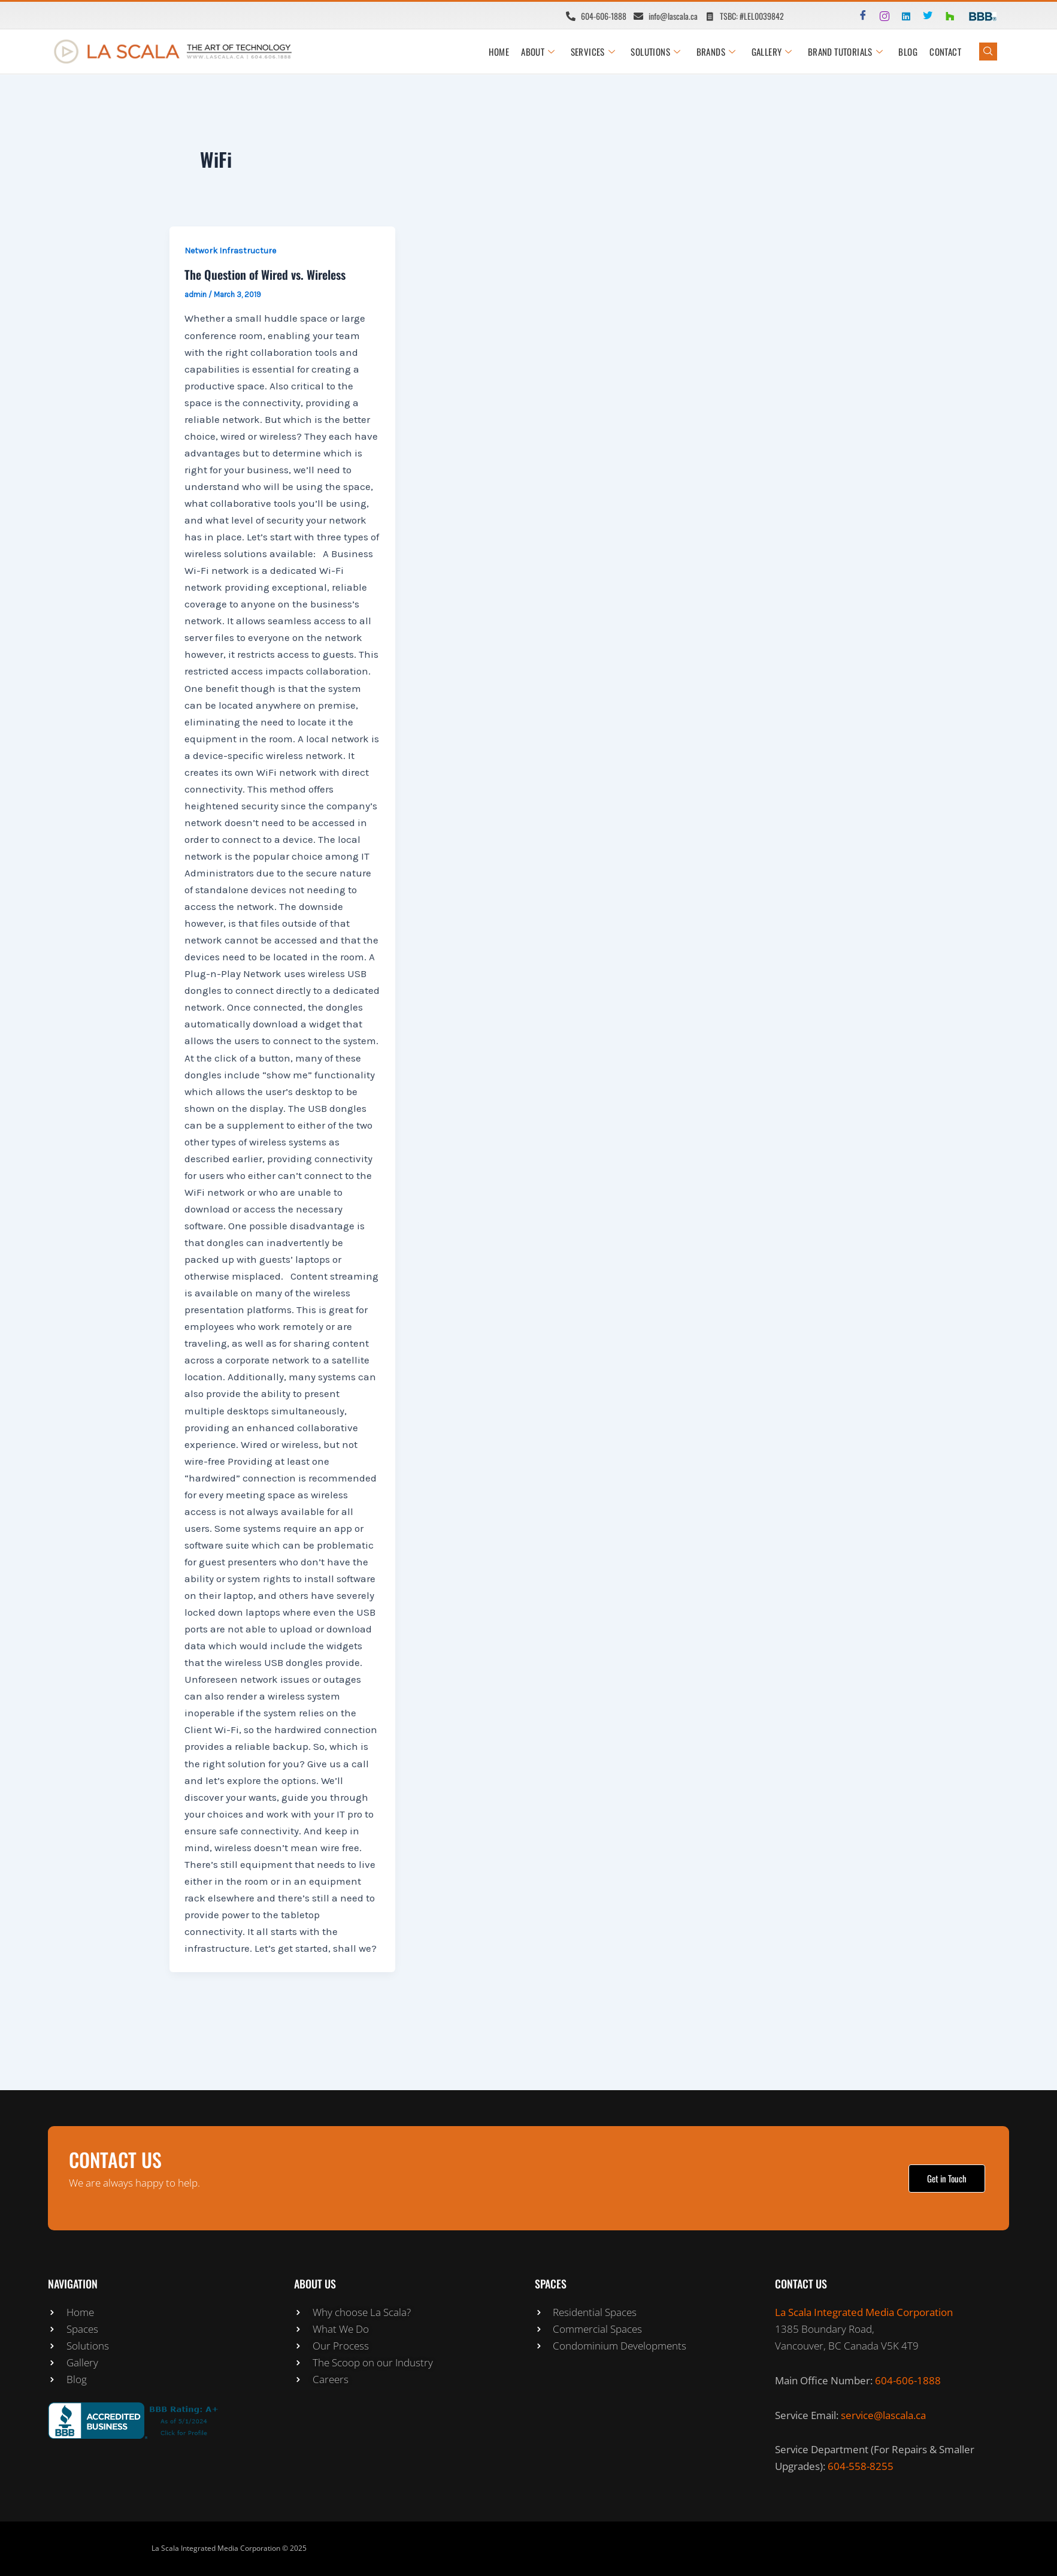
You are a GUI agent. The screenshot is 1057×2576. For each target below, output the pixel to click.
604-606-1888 (908, 2380)
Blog (908, 51)
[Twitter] (922, 16)
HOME (499, 51)
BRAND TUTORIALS (845, 51)
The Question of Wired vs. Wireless (265, 274)
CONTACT (945, 51)
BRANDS (716, 51)
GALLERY (772, 51)
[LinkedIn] (901, 16)
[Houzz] (944, 16)
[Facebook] (858, 16)
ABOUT (538, 51)
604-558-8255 (861, 2466)
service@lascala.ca (883, 2415)
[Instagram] (879, 16)
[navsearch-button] (988, 52)
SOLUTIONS (656, 51)
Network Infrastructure (230, 251)
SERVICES (593, 51)
